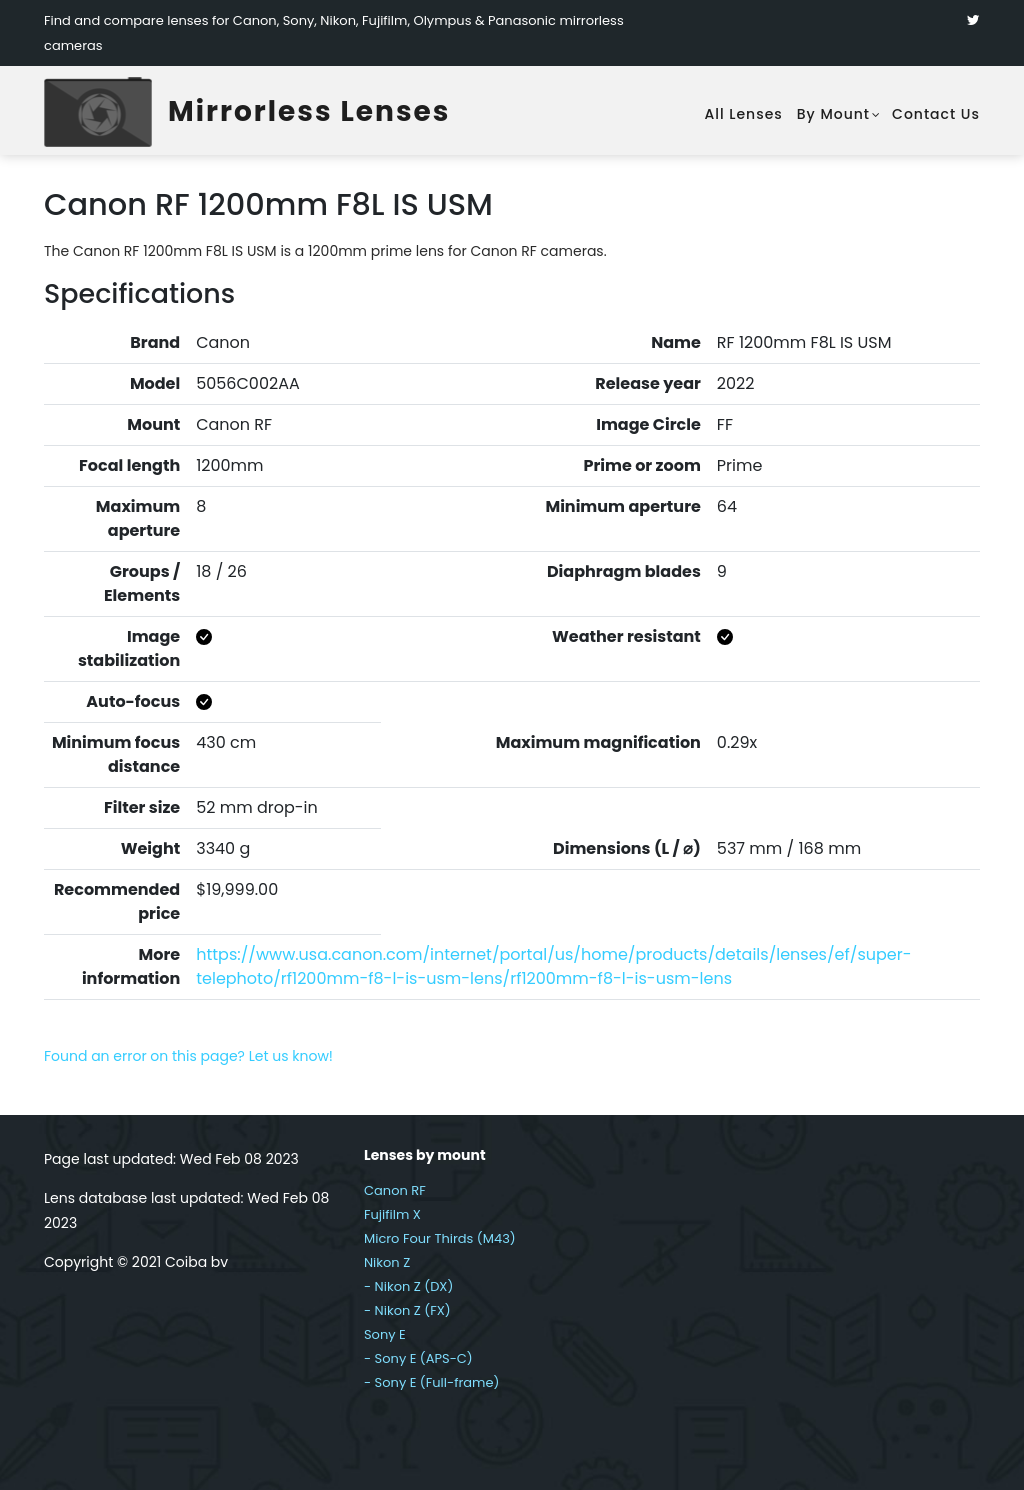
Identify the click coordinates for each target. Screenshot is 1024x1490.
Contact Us (936, 114)
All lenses (743, 114)
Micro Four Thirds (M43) (440, 1238)
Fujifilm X (392, 1214)
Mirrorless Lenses (309, 111)
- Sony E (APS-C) (418, 1358)
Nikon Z (387, 1262)
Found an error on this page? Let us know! (188, 1056)
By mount (833, 114)
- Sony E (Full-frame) (431, 1382)
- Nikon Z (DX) (408, 1286)
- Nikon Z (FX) (407, 1310)
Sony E (385, 1334)
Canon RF (395, 1190)
